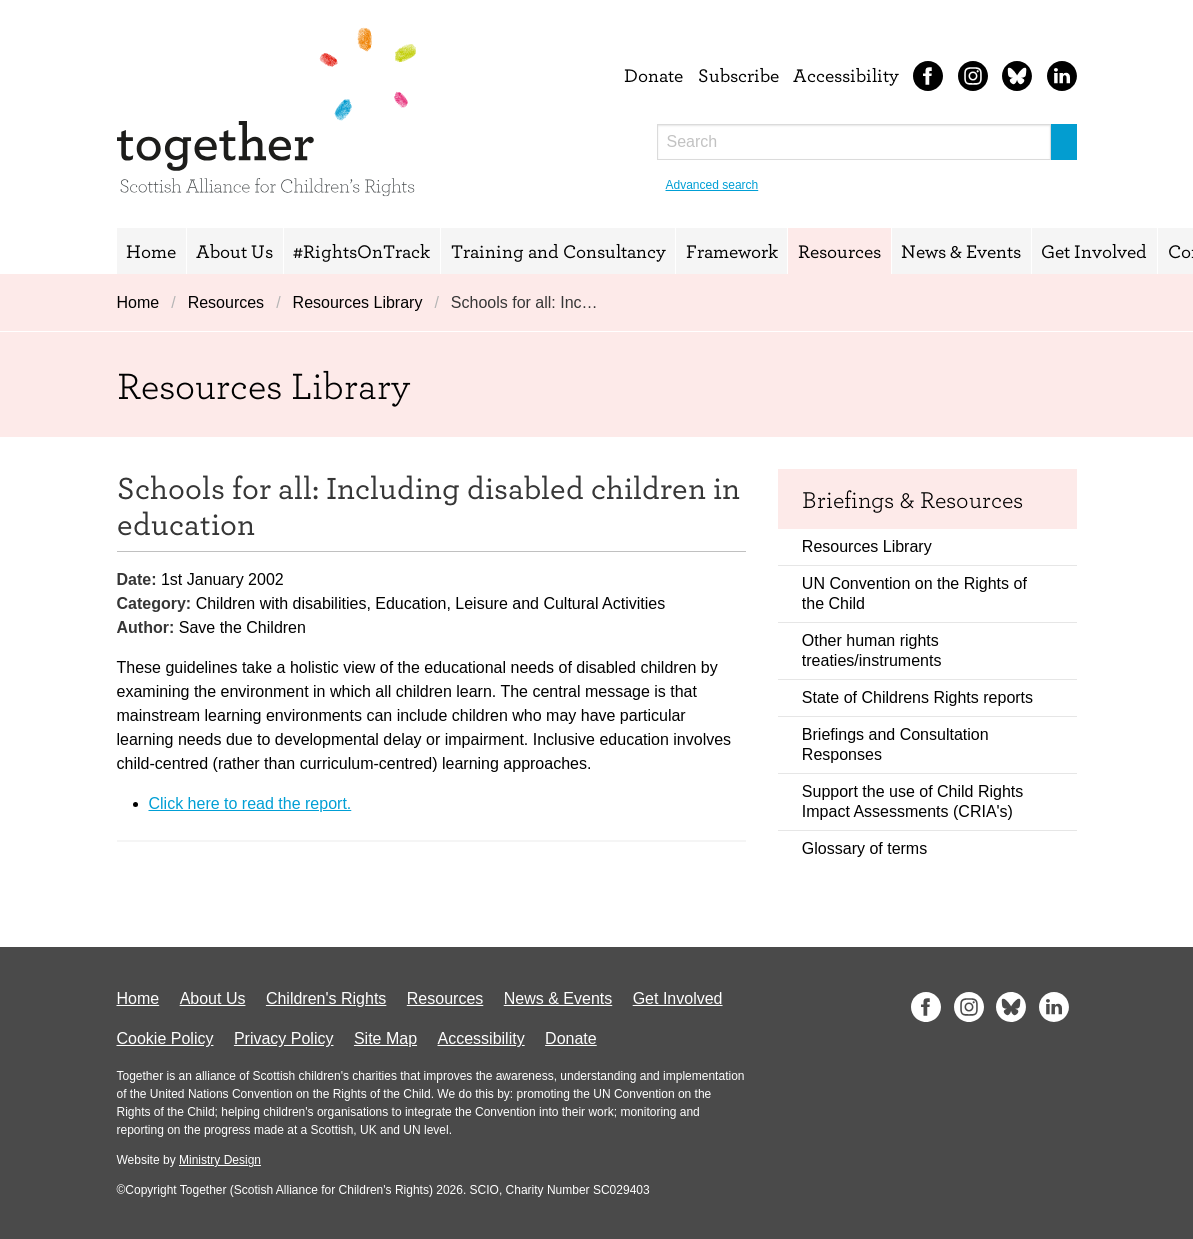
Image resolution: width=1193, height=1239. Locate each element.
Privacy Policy (284, 1038)
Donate (653, 75)
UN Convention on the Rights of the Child (914, 593)
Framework (732, 251)
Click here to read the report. (250, 803)
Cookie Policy (165, 1038)
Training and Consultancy (558, 251)
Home (151, 251)
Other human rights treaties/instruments (872, 650)
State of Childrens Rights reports (917, 697)
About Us (234, 251)
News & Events (961, 251)
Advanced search (712, 185)
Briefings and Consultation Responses (895, 744)
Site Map (385, 1038)
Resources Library (358, 302)
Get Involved (1094, 251)
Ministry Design (220, 1160)
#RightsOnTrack (361, 251)
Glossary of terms (864, 848)
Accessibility (846, 75)
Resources (839, 251)
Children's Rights (326, 998)
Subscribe (738, 75)
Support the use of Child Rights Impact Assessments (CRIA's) (912, 801)
